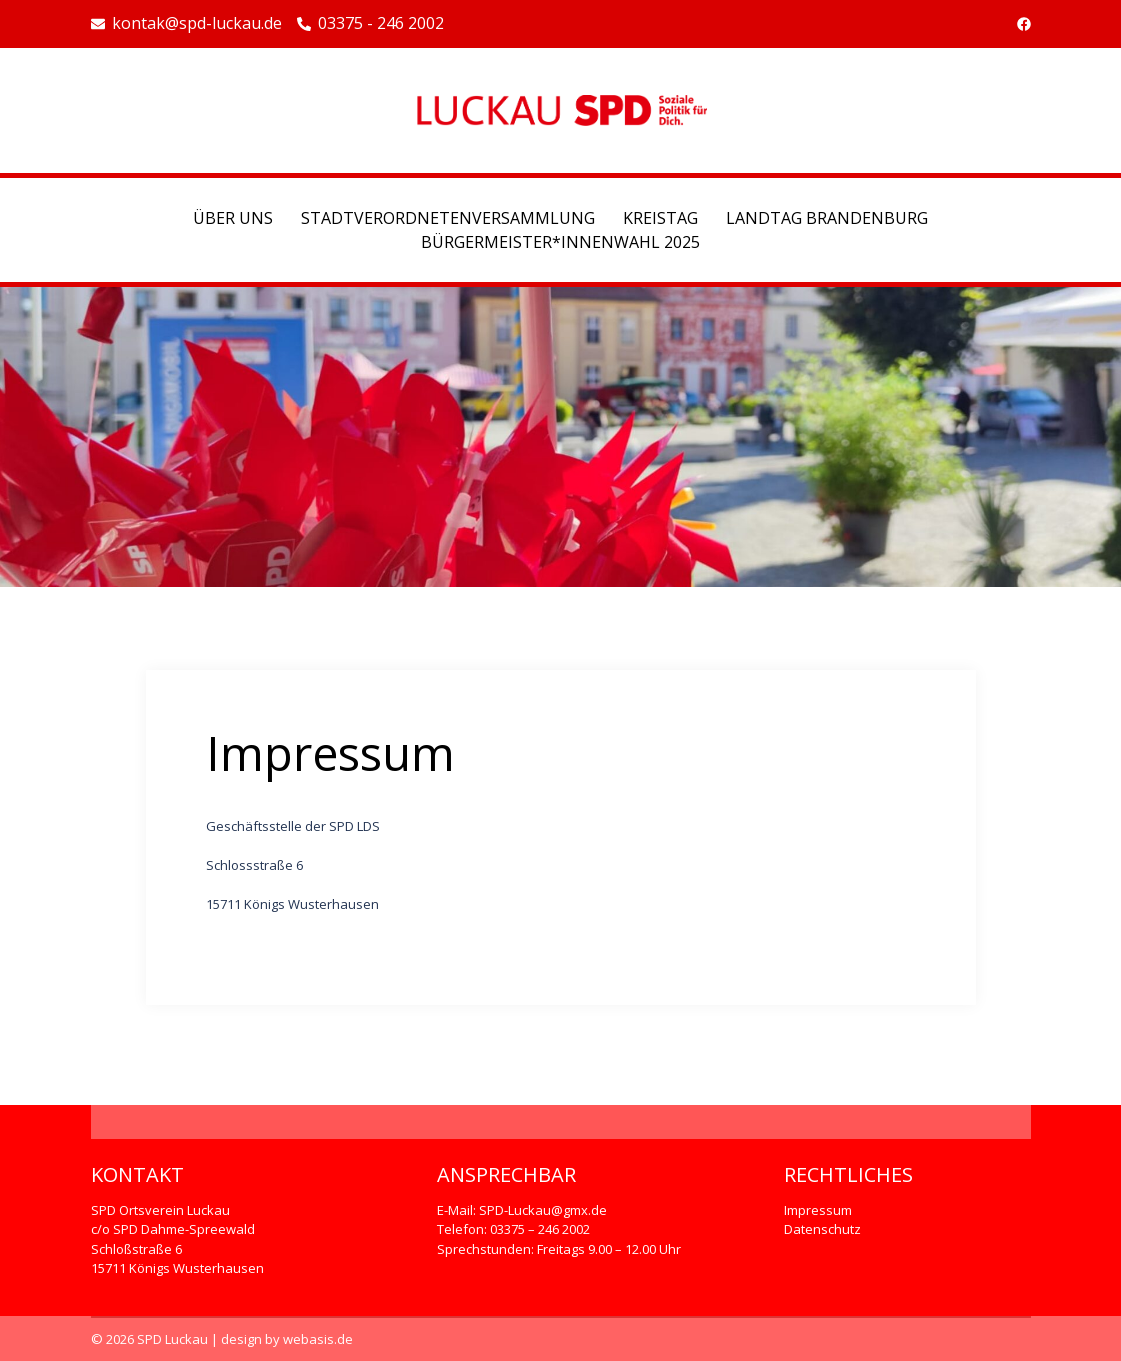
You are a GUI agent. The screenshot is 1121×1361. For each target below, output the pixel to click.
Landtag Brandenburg (827, 218)
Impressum (818, 1210)
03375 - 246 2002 (370, 24)
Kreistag (660, 218)
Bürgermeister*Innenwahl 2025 (560, 242)
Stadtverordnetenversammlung (448, 218)
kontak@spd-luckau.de (186, 24)
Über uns (233, 218)
